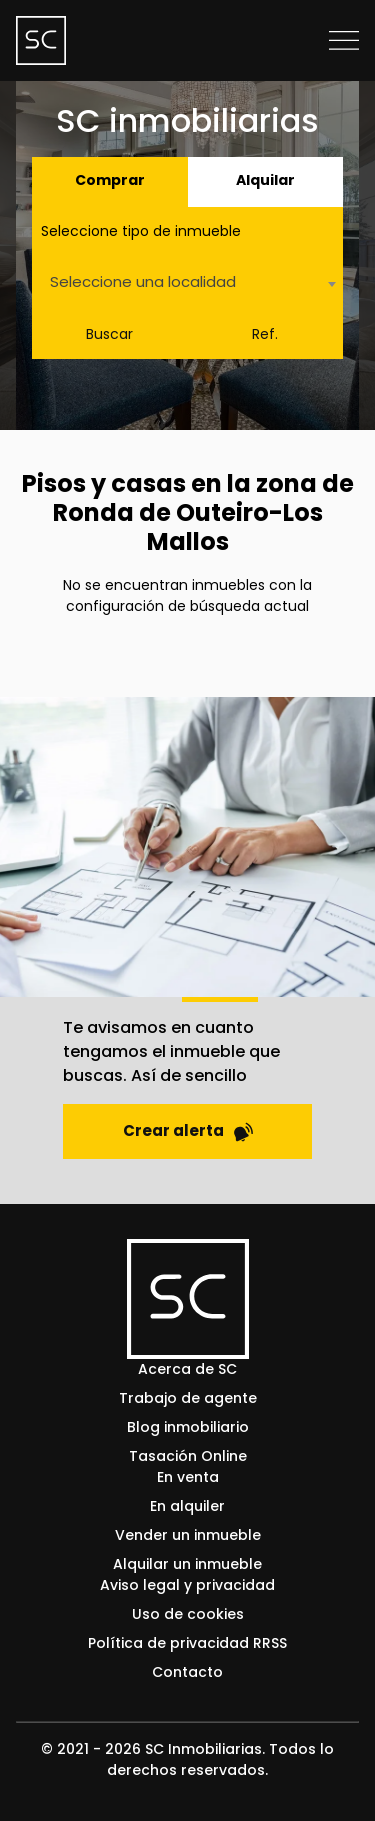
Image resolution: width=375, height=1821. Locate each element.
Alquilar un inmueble (187, 1564)
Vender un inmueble (188, 1535)
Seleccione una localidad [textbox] (143, 281)
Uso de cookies (188, 1614)
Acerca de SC (187, 1369)
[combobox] (187, 283)
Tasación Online (188, 1456)
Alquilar (265, 180)
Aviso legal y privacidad (187, 1585)
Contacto (187, 1672)
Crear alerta (188, 1130)
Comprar (110, 180)
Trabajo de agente (188, 1398)
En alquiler (187, 1506)
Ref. (265, 334)
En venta (188, 1477)
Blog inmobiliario (188, 1427)
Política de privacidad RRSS (187, 1643)
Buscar (109, 334)
